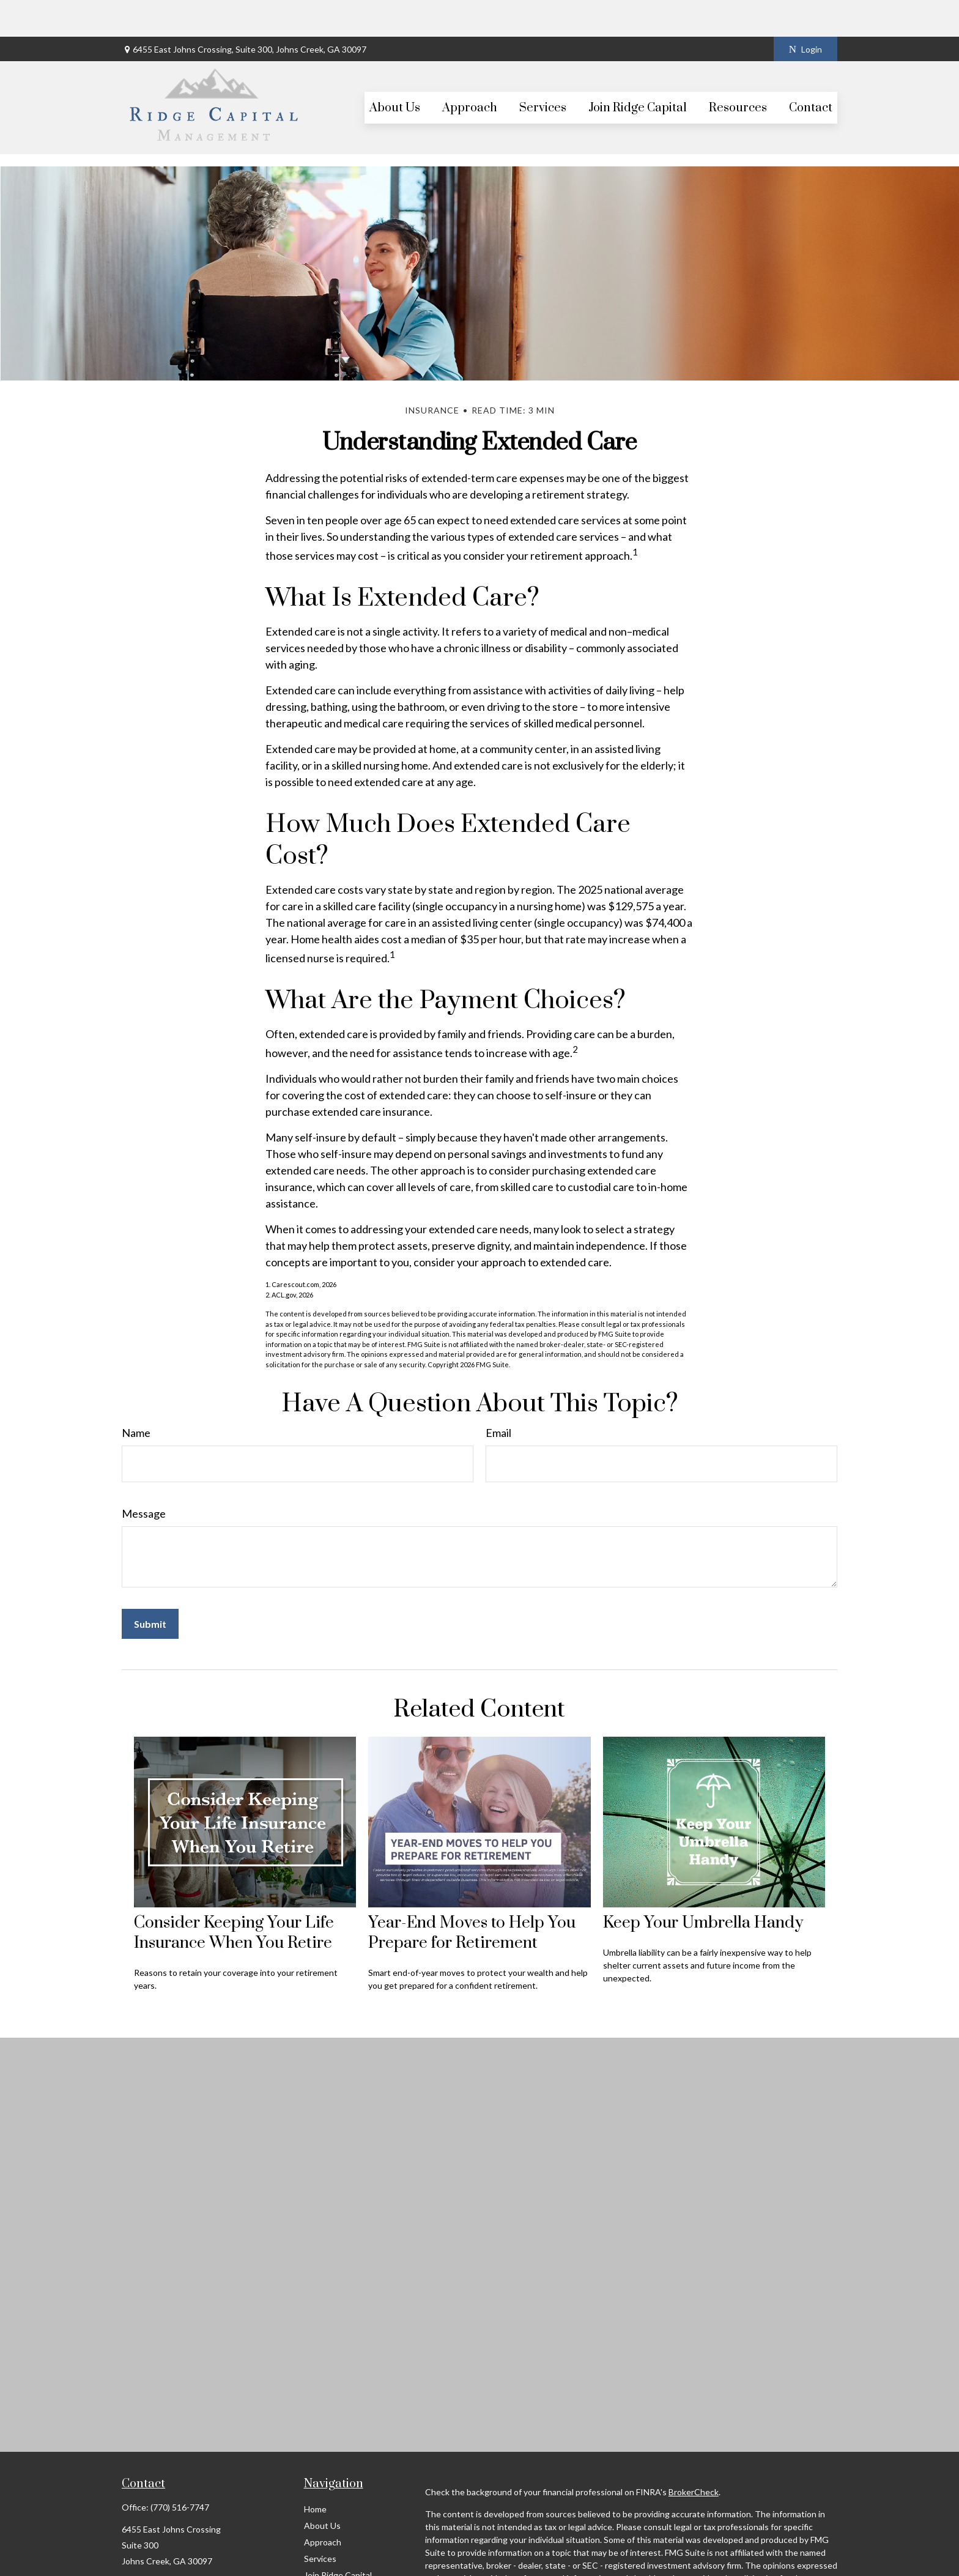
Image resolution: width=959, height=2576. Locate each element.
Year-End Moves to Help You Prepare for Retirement (472, 1896)
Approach (322, 2505)
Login (805, 12)
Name (136, 1396)
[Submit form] (150, 1587)
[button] (395, 71)
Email (498, 1396)
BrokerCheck (693, 2455)
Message (144, 1476)
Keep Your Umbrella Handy (703, 1886)
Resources (324, 2555)
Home (315, 2472)
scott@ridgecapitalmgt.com (175, 2564)
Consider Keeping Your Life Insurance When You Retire (234, 1896)
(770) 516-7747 (179, 2470)
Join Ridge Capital (338, 2538)
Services (320, 2522)
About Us (322, 2489)
